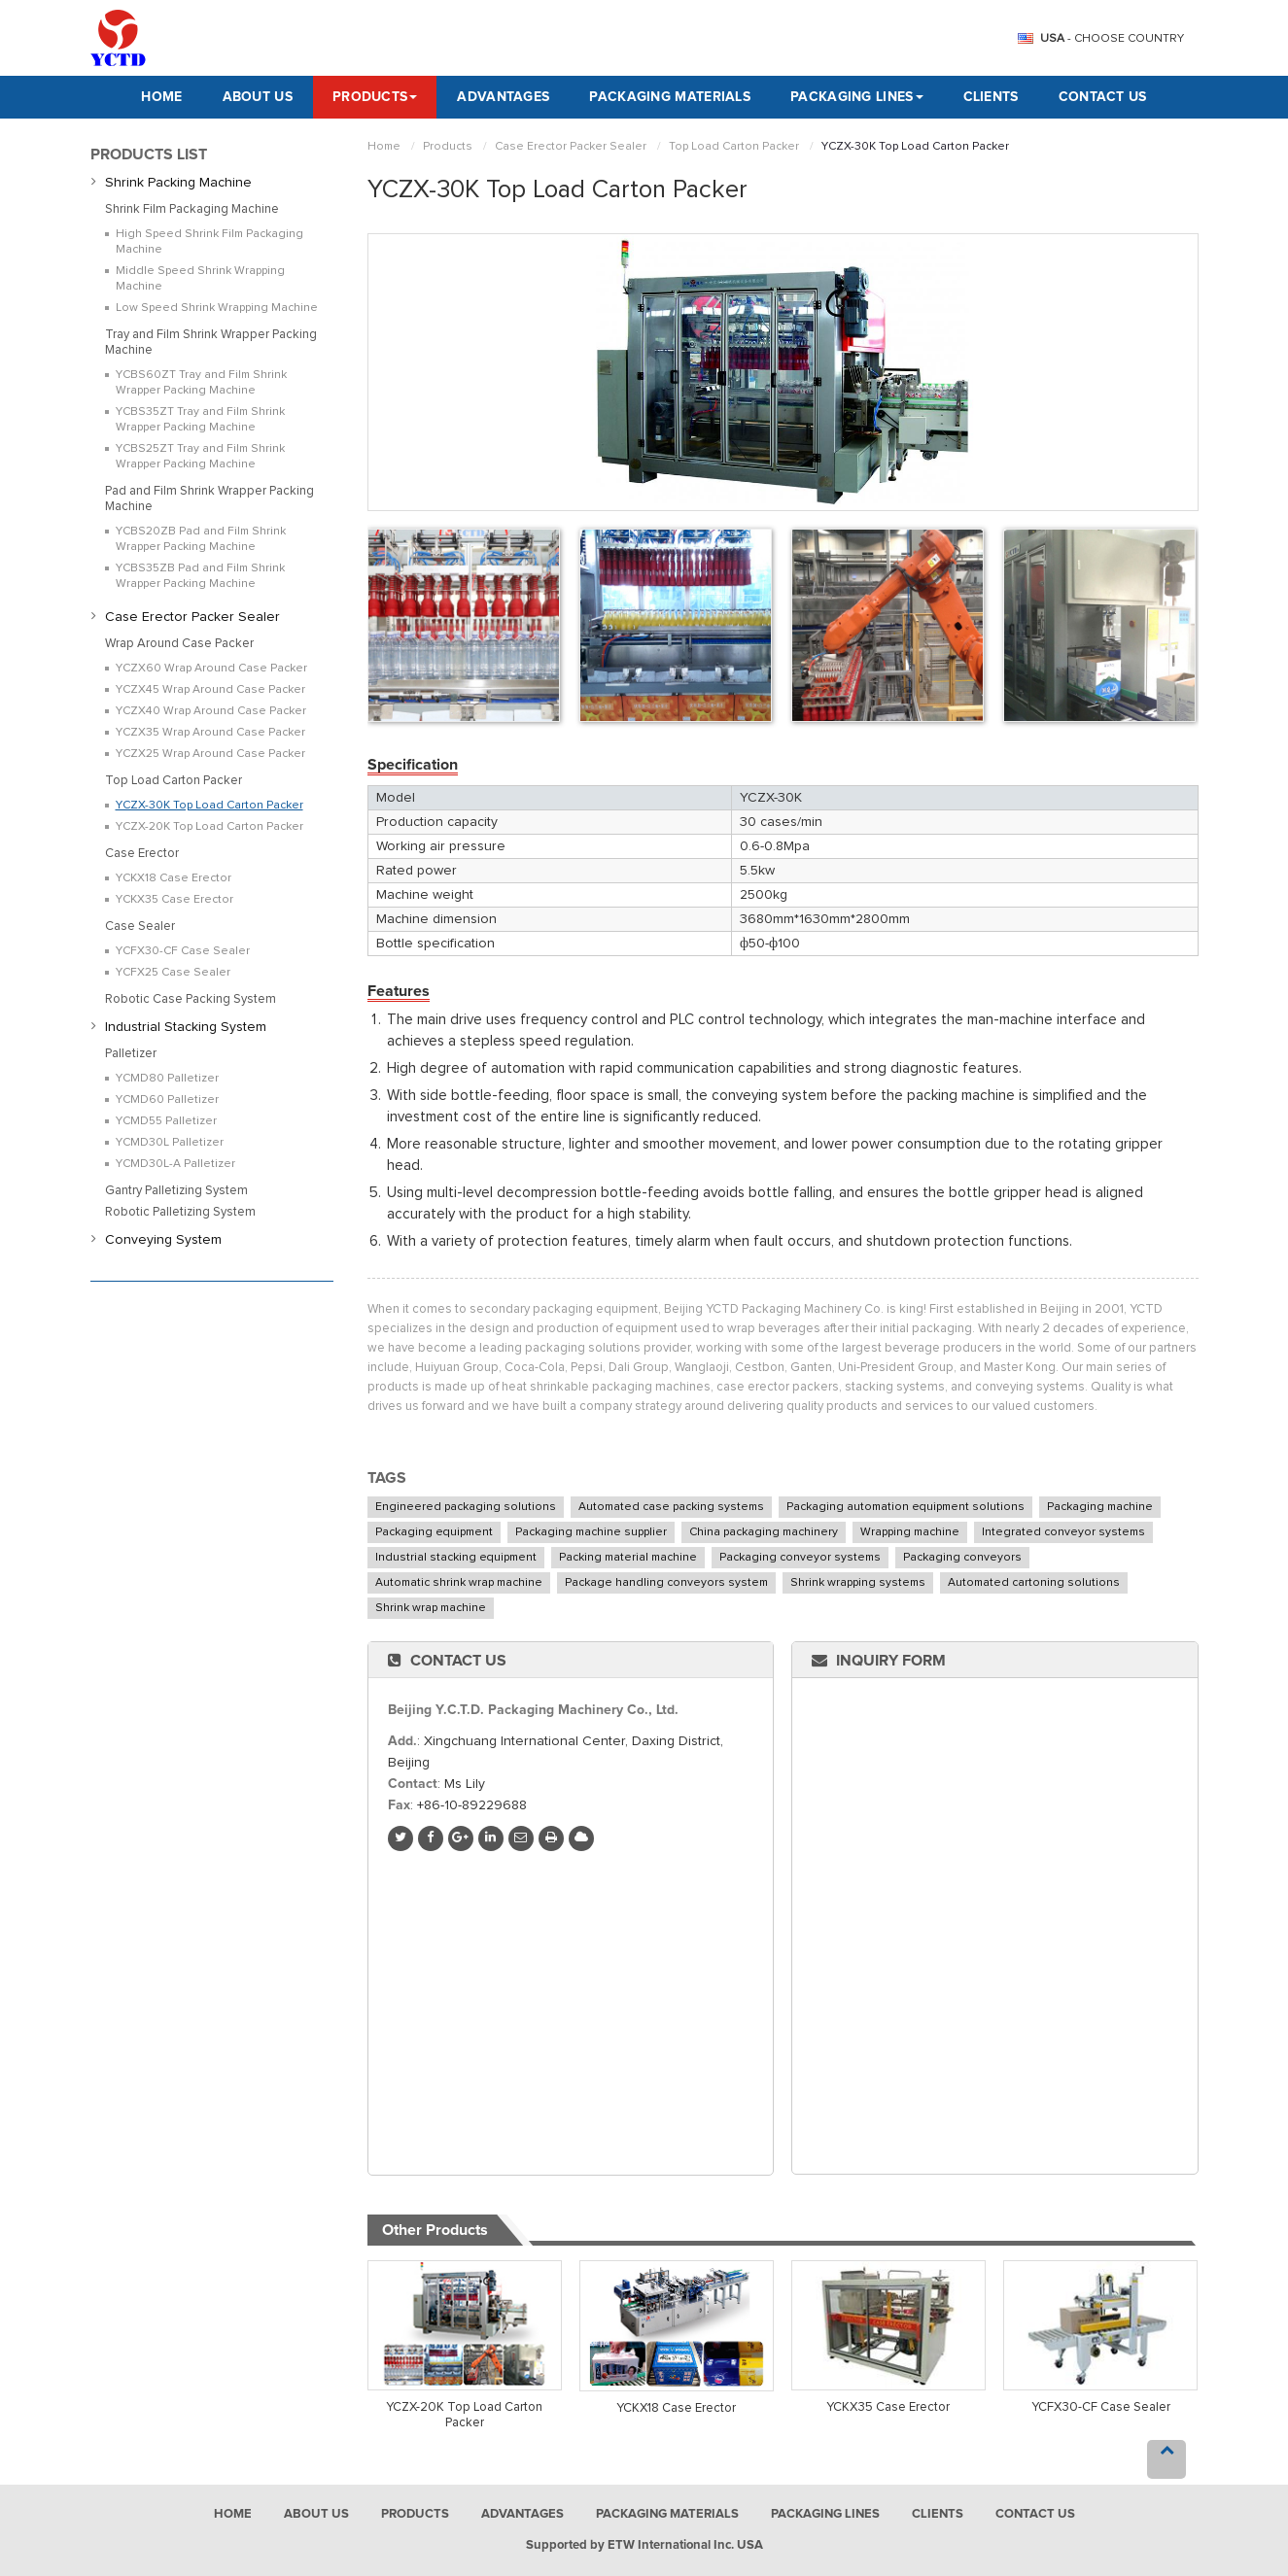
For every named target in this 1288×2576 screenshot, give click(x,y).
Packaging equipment (434, 1532)
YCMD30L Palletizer (170, 1143)
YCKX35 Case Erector (888, 2407)
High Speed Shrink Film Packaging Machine (209, 242)
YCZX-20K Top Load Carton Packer (464, 2415)
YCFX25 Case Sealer (173, 973)
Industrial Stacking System (185, 1027)
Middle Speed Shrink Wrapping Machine (200, 278)
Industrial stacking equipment (456, 1557)
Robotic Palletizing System (180, 1212)
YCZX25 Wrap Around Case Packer (210, 754)
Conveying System (163, 1240)
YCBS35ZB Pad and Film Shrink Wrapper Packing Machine (200, 576)
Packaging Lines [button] (856, 97)
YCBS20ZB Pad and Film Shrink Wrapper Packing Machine (201, 539)
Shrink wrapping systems (857, 1583)
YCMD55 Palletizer (166, 1121)
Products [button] (374, 97)
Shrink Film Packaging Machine (192, 209)
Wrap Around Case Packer (179, 643)
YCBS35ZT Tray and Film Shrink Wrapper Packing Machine (200, 419)
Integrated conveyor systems (1063, 1532)
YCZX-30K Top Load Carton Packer (209, 805)
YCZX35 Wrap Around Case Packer (210, 732)
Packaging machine (1100, 1507)
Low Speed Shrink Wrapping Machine (217, 308)
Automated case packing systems (671, 1507)
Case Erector (142, 853)
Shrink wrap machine (430, 1608)
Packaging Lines (825, 2515)
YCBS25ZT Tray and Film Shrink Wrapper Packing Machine (200, 456)
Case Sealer (140, 926)
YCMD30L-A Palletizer (175, 1164)
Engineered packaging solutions (465, 1507)
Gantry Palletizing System (176, 1191)
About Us (258, 97)
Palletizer (131, 1054)
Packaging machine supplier (591, 1532)
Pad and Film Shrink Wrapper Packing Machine (209, 499)
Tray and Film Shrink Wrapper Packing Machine (211, 342)
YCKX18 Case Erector (676, 2408)
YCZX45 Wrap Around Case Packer (210, 690)
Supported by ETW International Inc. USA (644, 2545)
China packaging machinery (763, 1532)
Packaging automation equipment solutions (905, 1507)
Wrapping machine (909, 1532)
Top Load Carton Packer (734, 147)
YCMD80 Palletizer (167, 1078)
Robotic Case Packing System (190, 999)
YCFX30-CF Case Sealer (1100, 2407)
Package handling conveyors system (666, 1583)
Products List (148, 154)
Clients (991, 97)
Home (161, 97)
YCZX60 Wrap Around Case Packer (211, 668)
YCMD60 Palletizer (167, 1100)
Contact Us (1103, 97)
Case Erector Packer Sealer (570, 147)
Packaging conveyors (962, 1557)
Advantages (503, 97)
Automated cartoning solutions (1034, 1583)
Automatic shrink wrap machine (458, 1583)
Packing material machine (628, 1557)
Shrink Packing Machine (178, 182)
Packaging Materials (669, 97)
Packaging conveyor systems (800, 1557)
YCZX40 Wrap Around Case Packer (211, 711)
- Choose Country (1112, 39)
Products (447, 147)
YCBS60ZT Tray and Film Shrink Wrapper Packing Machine (201, 382)
